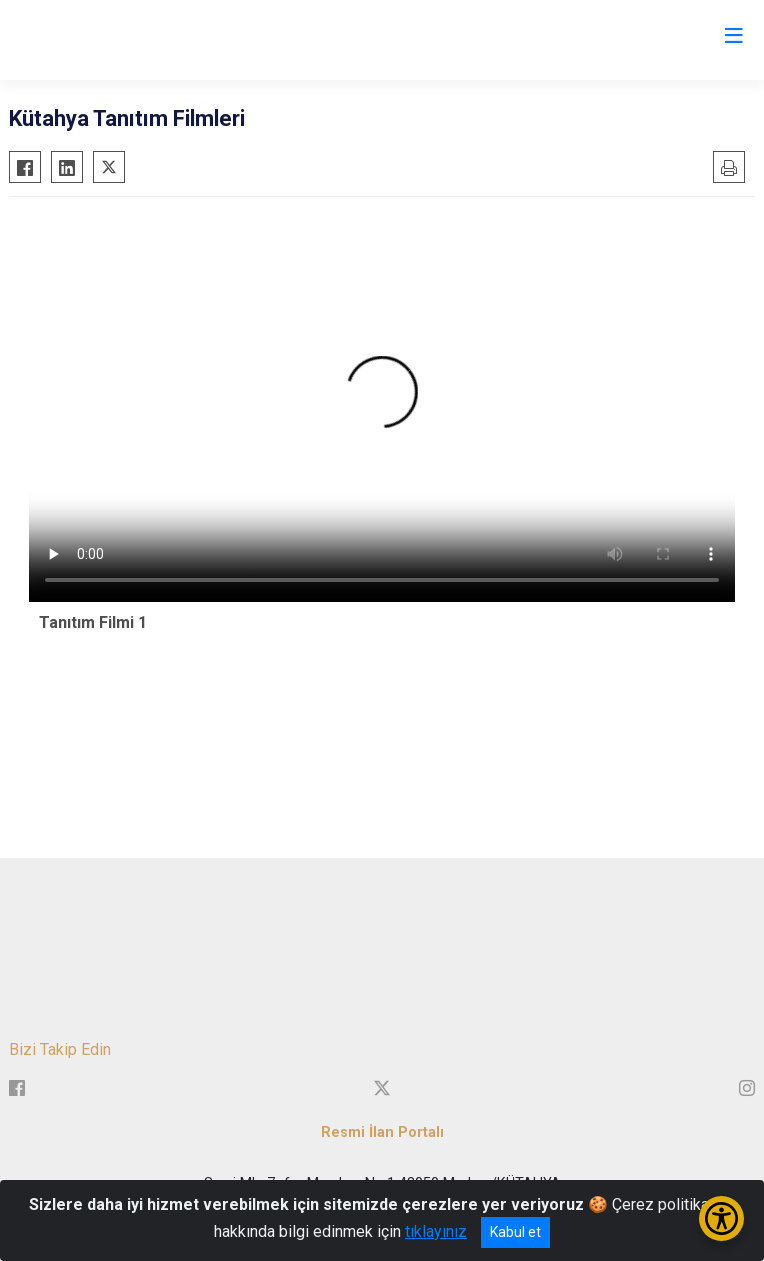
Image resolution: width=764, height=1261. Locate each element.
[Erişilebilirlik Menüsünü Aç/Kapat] (721, 1218)
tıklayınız (436, 1231)
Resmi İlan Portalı (382, 1132)
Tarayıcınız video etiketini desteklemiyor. (382, 403)
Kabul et (515, 1232)
